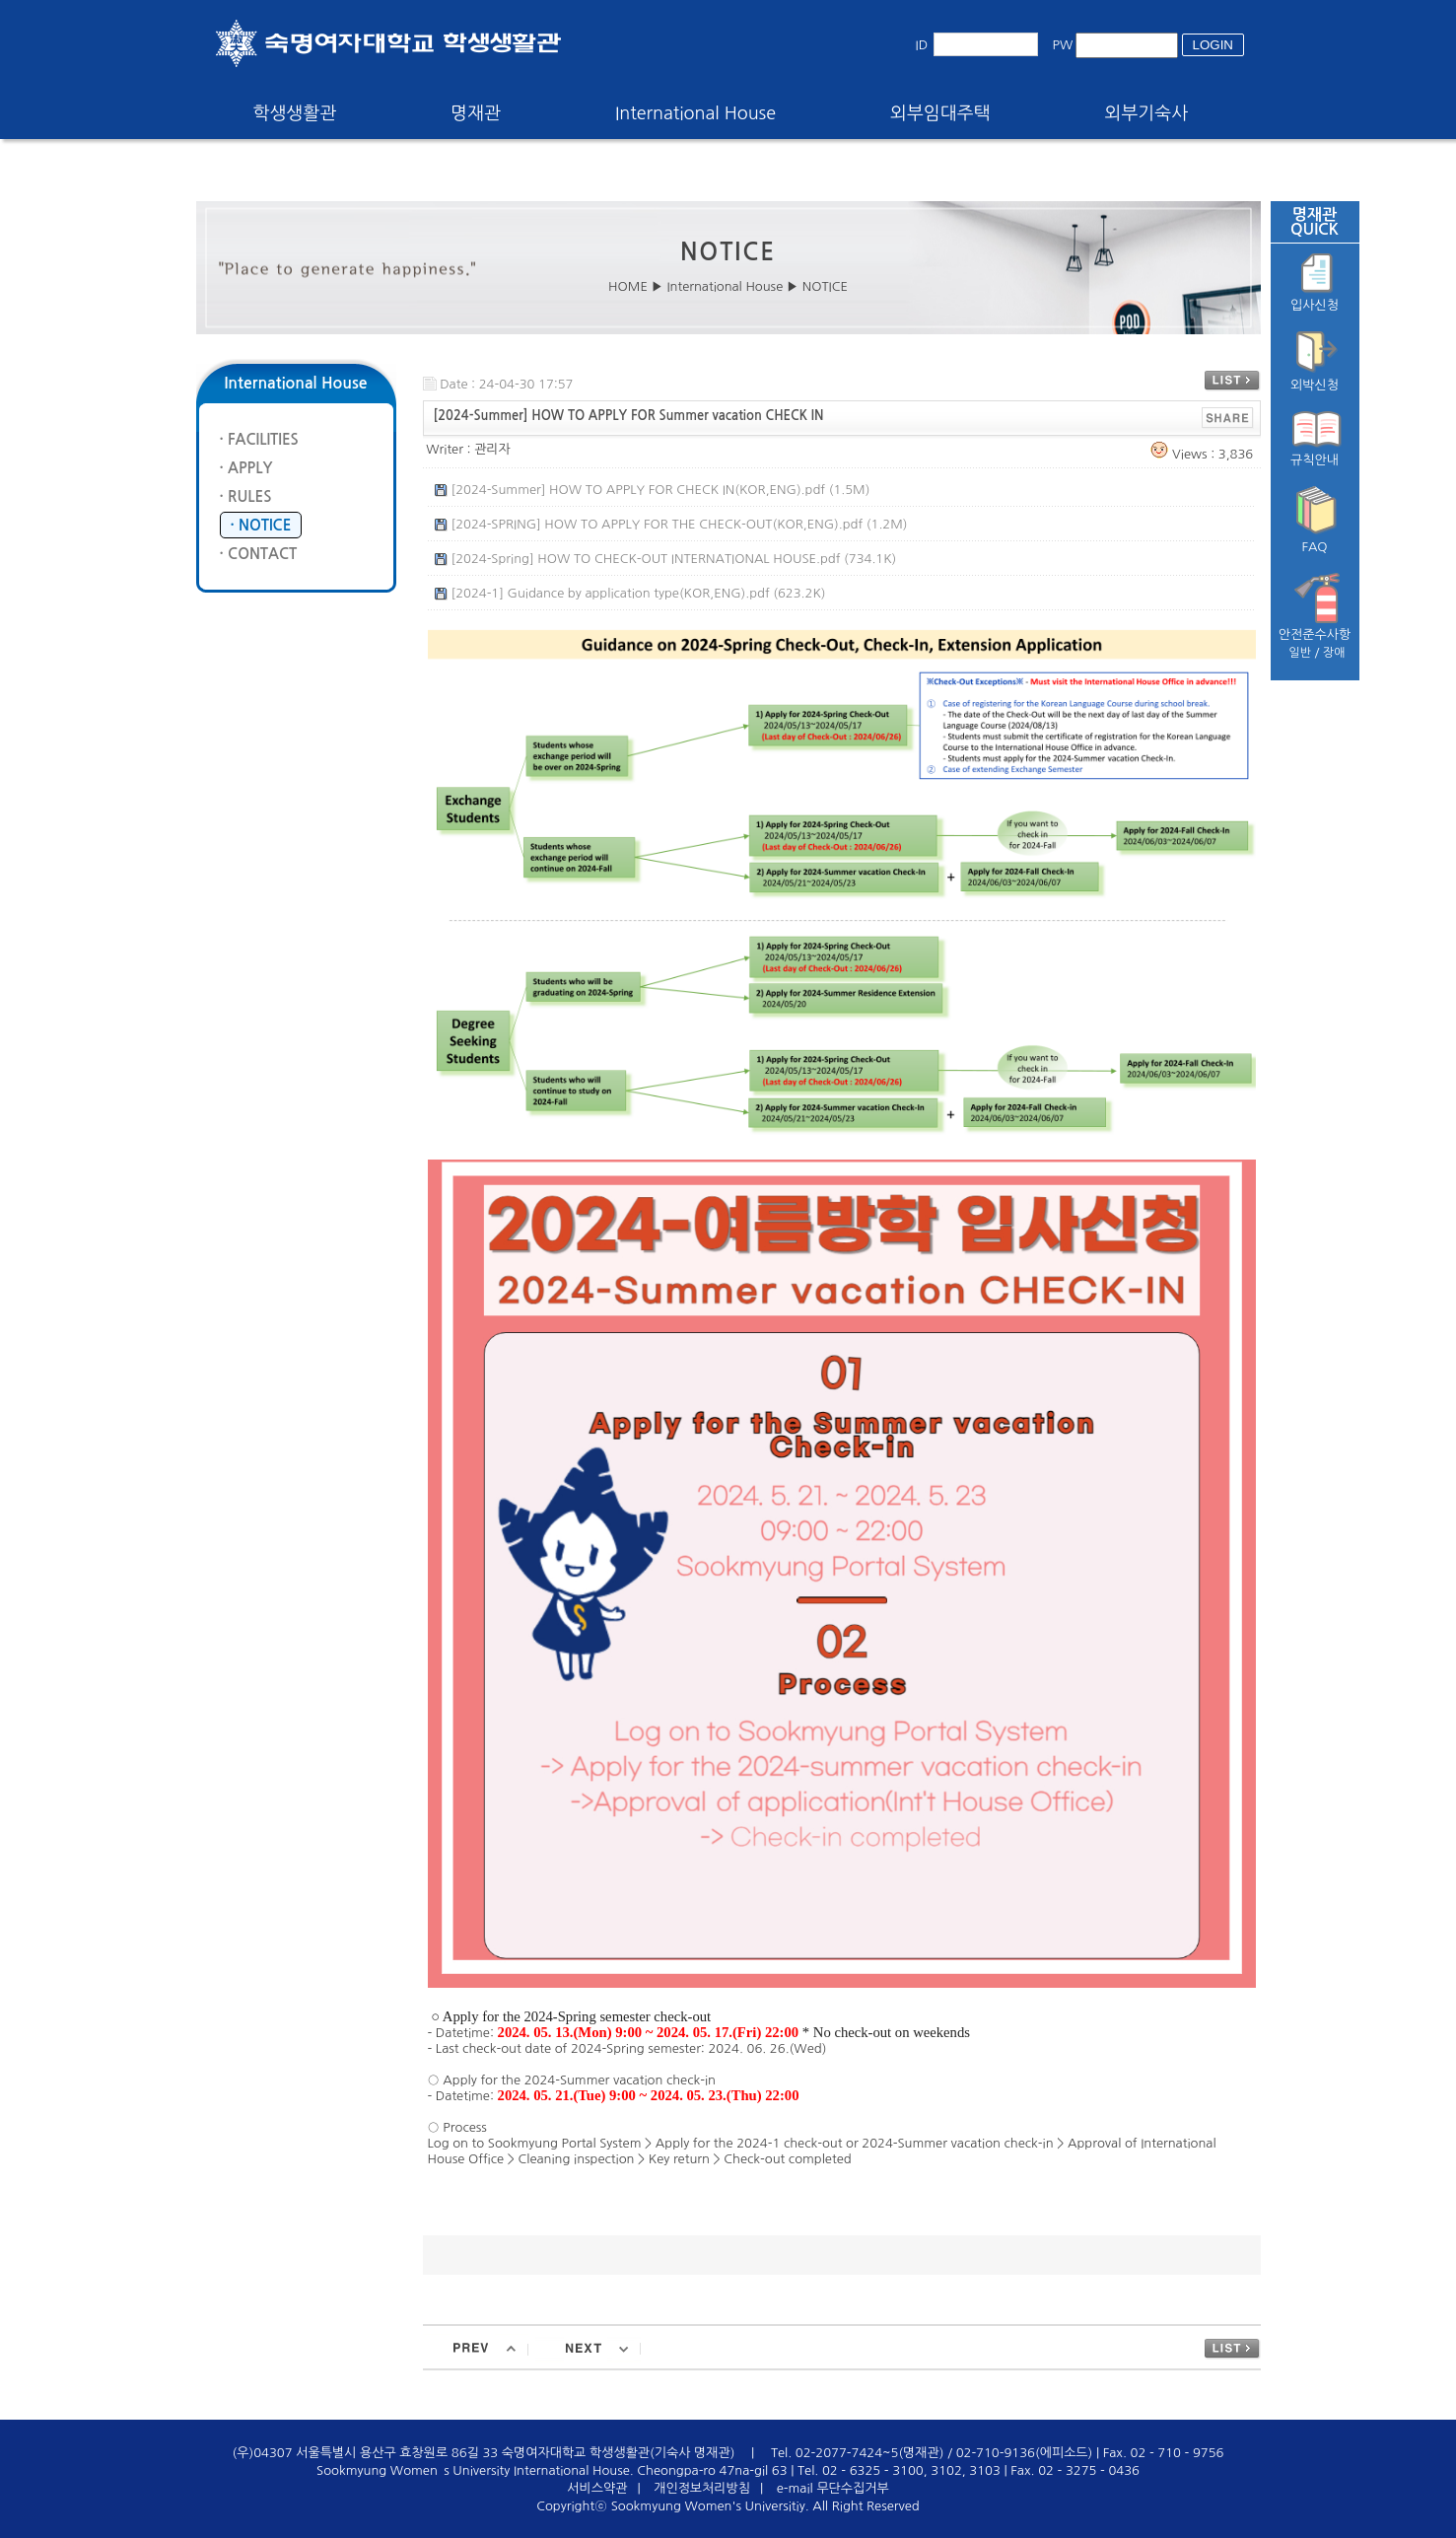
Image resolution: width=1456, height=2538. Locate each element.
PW (1063, 44)
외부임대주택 (940, 113)
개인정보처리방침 (702, 2488)
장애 (1334, 653)
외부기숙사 (1147, 113)
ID (922, 44)
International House (695, 113)
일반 (1299, 653)
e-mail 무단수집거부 (833, 2488)
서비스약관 (597, 2488)
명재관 (476, 113)
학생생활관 (295, 113)
